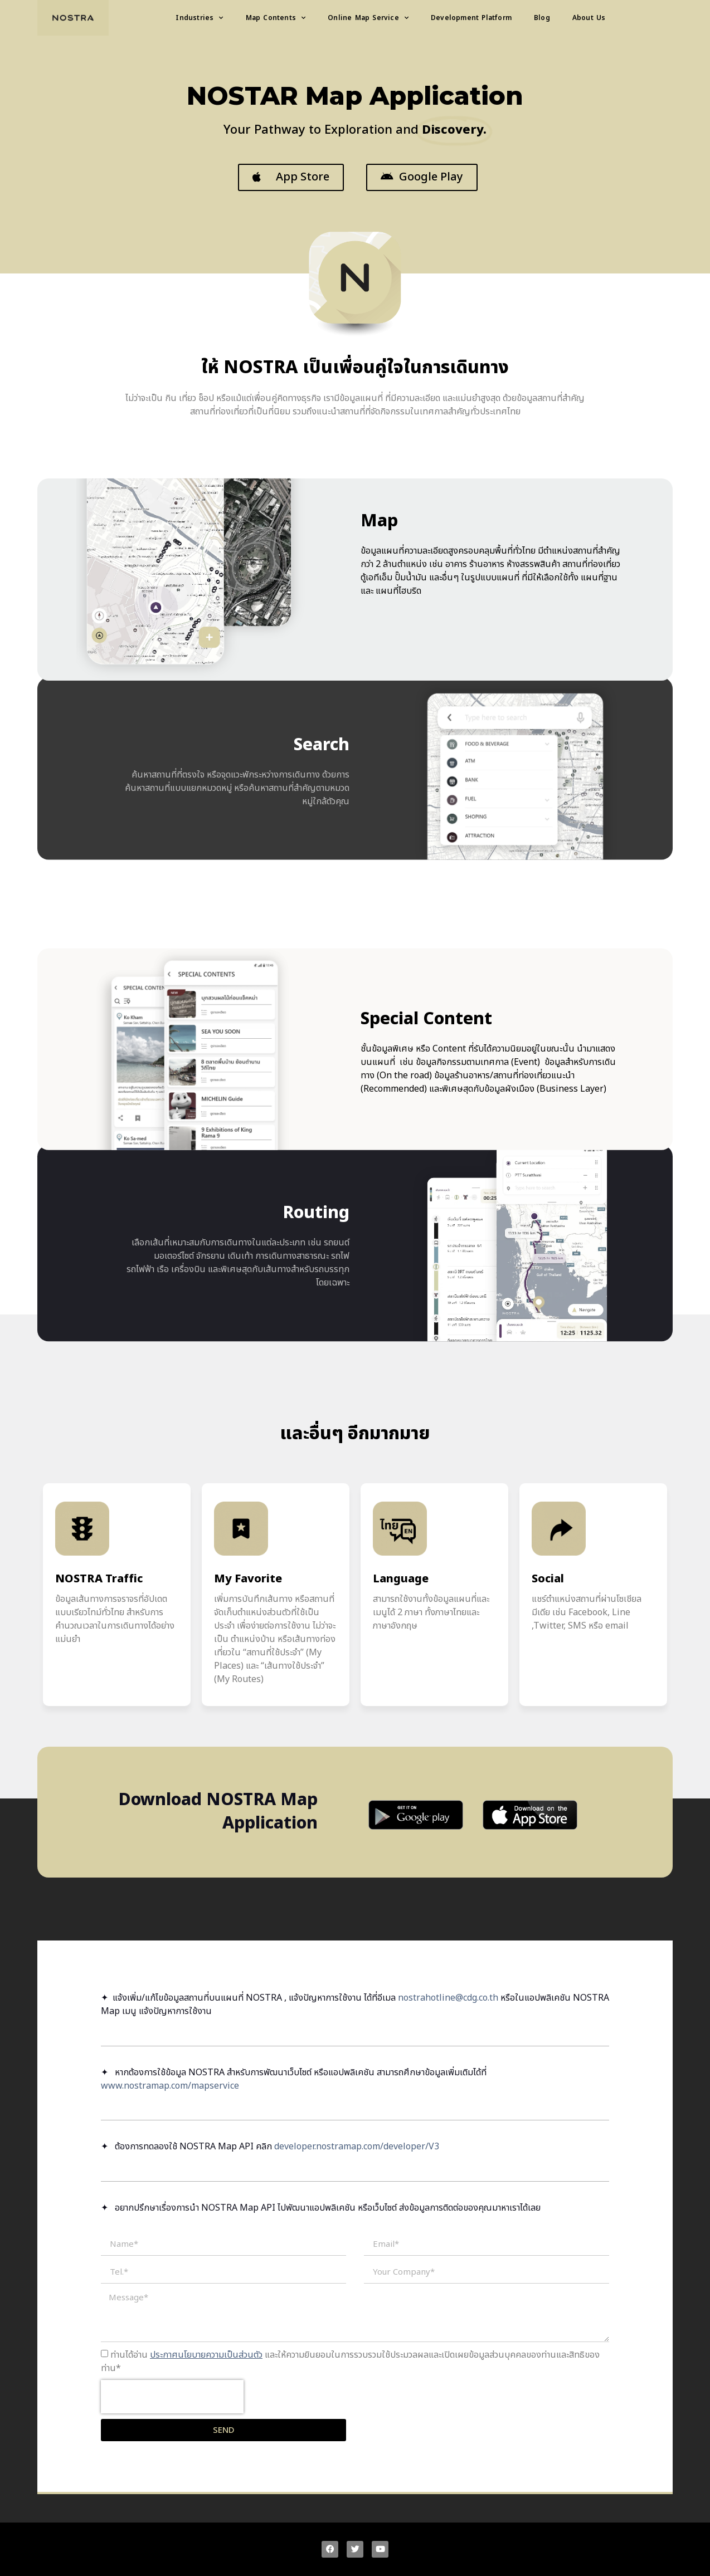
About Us (589, 18)
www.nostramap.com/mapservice (170, 2086)
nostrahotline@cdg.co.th (448, 1998)
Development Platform (471, 18)
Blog (542, 18)
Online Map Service (368, 18)
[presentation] (172, 2396)
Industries (199, 18)
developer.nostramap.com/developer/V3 (356, 2146)
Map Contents (276, 18)
